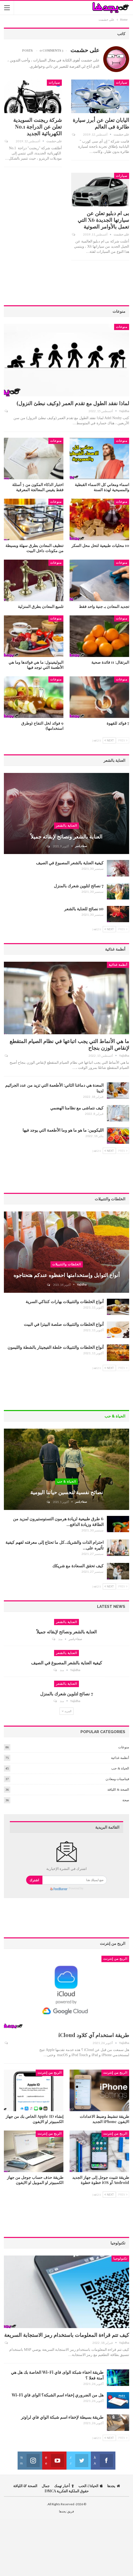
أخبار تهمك (64, 2485)
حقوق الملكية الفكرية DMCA (67, 2490)
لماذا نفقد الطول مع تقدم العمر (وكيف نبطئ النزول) (73, 403)
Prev (122, 740)
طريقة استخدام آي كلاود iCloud (93, 2034)
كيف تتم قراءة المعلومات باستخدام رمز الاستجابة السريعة (66, 2334)
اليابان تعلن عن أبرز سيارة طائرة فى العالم (101, 123)
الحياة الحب (90, 2485)
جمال (46, 2485)
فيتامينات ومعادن (117, 1779)
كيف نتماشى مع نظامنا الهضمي (77, 1107)
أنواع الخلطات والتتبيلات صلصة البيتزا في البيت (64, 1324)
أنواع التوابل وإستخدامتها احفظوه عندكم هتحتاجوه (66, 1274)
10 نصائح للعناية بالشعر (84, 908)
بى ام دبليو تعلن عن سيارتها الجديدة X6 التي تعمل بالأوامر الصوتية (103, 219)
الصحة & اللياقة (118, 1789)
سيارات (121, 82)
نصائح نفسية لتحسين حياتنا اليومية (66, 1492)
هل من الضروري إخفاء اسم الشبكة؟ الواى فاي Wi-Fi (58, 2395)
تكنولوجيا (120, 2258)
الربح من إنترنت (115, 1959)
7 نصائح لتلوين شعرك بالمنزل (79, 885)
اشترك (34, 1880)
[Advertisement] (66, 284)
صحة (125, 1800)
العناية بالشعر (66, 825)
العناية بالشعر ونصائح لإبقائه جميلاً (66, 836)
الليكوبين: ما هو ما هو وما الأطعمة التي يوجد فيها (63, 1130)
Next (109, 740)
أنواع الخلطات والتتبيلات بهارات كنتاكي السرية (65, 1301)
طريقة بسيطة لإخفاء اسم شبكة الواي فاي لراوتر (62, 2417)
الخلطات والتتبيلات (66, 1264)
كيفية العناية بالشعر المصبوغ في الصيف (70, 862)
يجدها (113, 2485)
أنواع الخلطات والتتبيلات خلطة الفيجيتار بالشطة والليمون (56, 1347)
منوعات (121, 327)
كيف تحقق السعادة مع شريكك (78, 1565)
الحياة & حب (66, 1481)
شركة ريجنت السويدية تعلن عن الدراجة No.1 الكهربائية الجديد (37, 126)
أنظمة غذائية (118, 965)
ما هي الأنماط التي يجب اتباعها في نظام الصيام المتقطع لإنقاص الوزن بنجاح (69, 1044)
